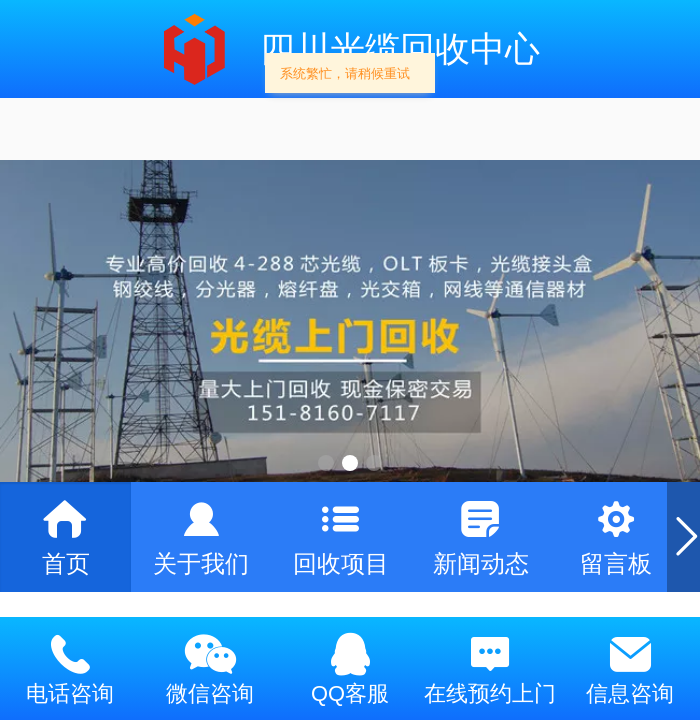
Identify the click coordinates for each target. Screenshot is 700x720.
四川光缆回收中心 (400, 48)
